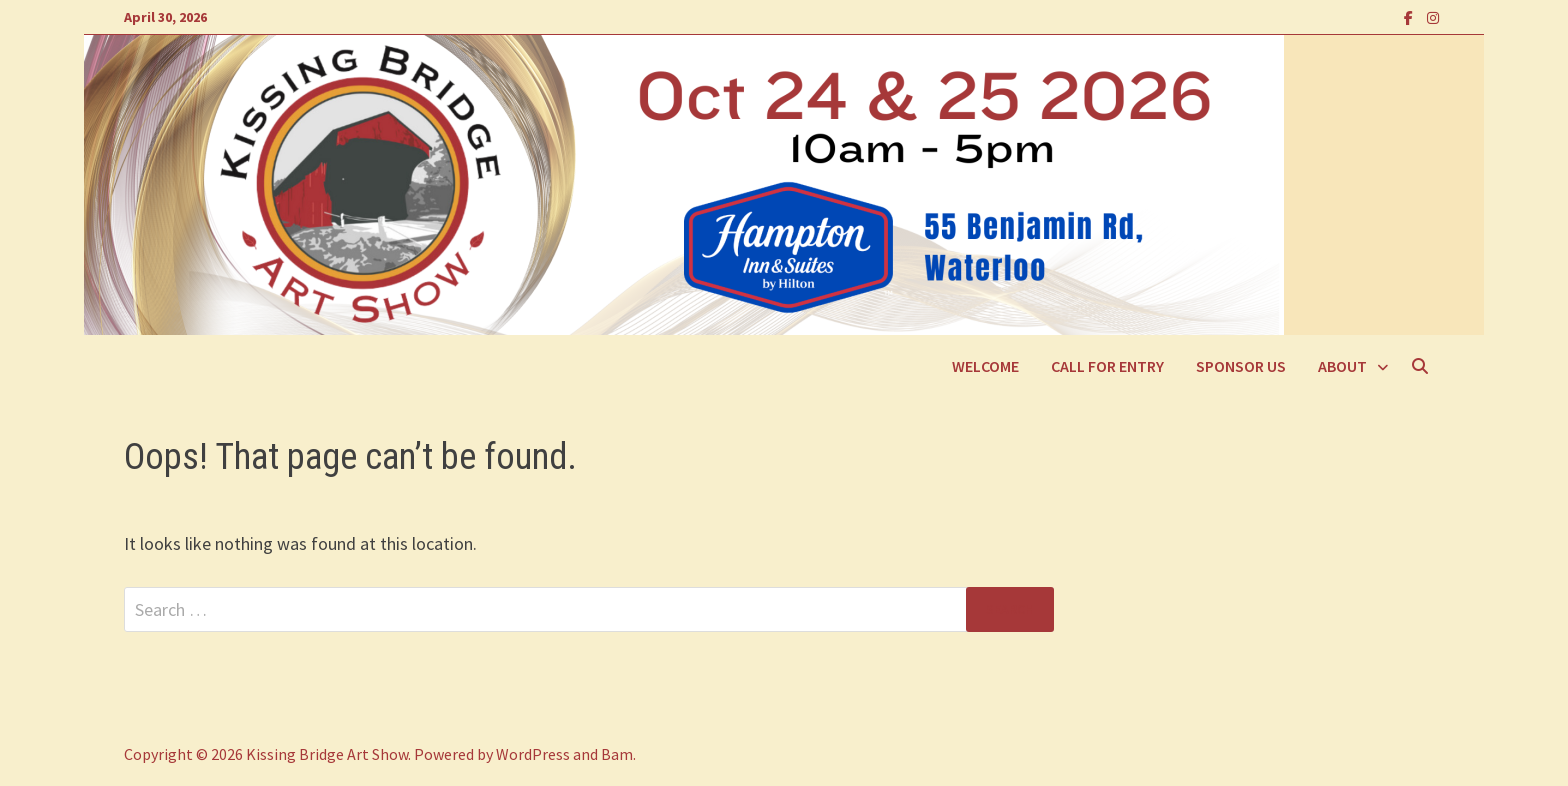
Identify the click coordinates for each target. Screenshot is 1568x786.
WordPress (533, 754)
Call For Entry (1107, 366)
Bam (617, 754)
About (1342, 366)
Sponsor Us (1241, 366)
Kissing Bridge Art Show (327, 754)
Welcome (985, 366)
